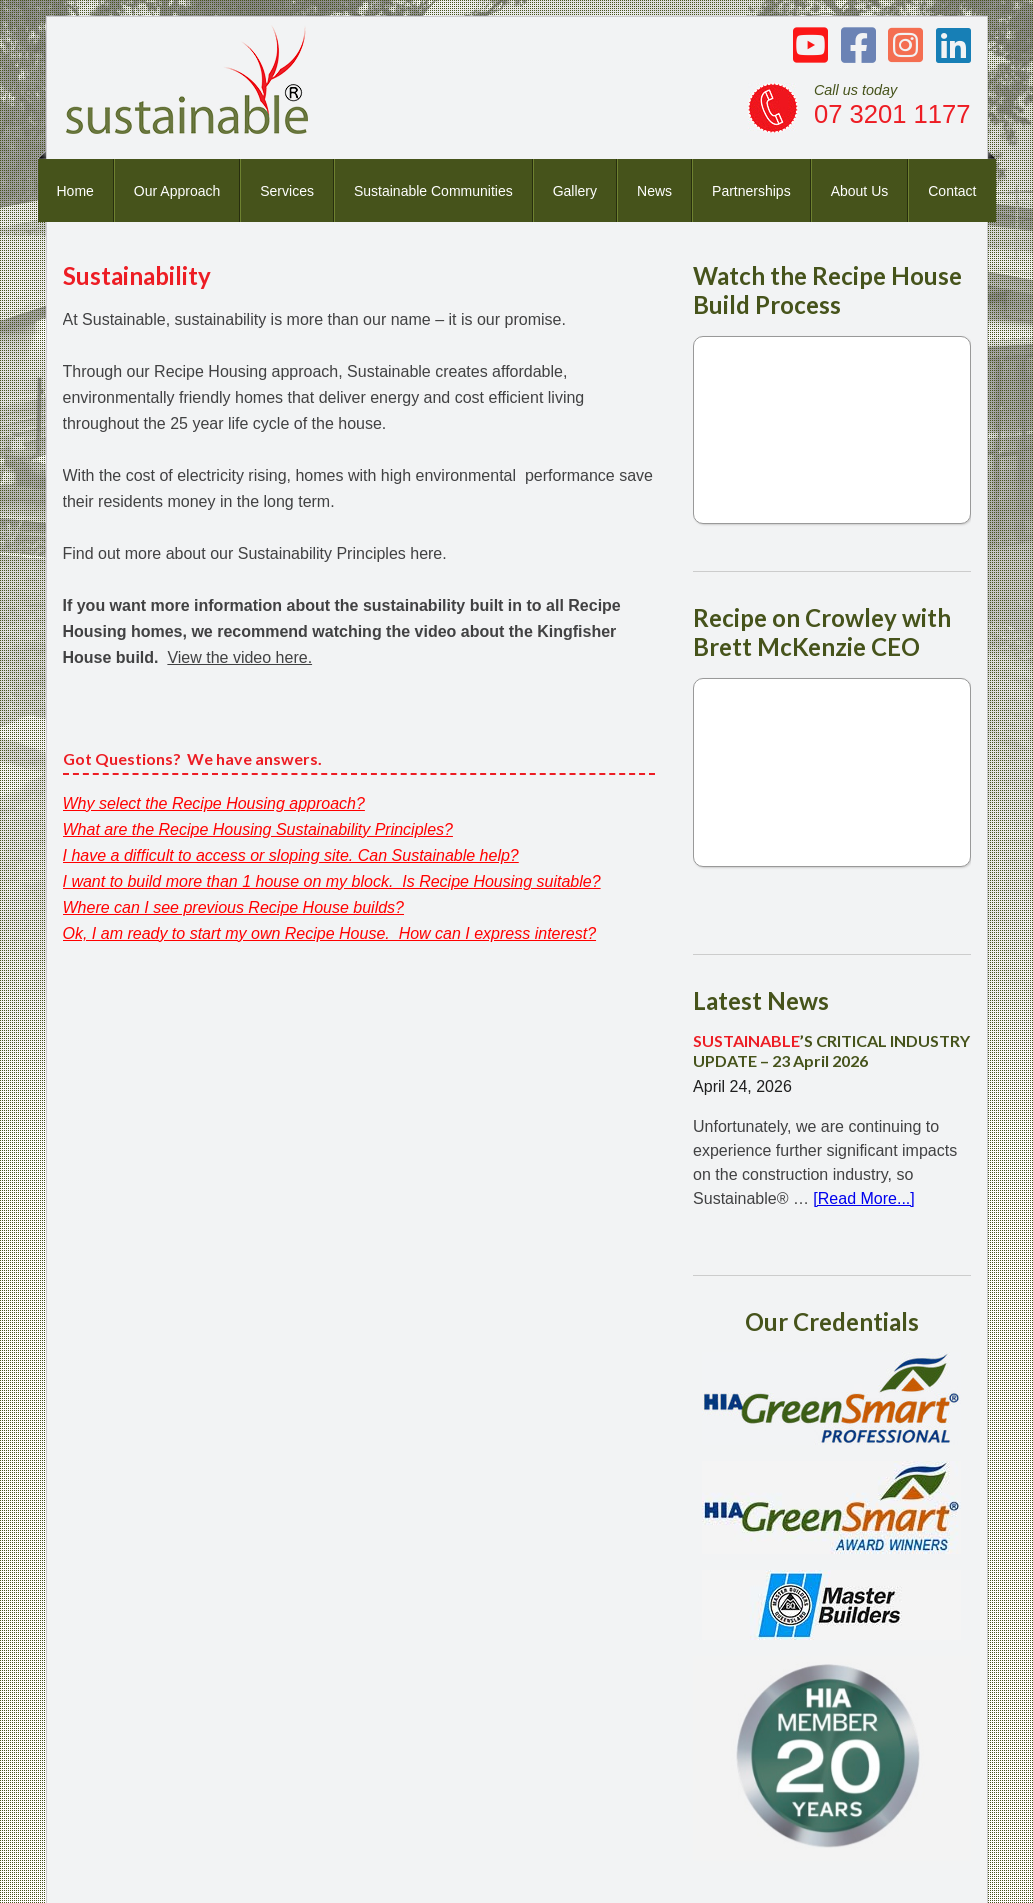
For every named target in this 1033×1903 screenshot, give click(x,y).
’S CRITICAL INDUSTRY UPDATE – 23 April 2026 (831, 1050)
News (654, 191)
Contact (952, 191)
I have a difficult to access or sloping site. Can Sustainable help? (291, 855)
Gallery (575, 191)
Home (75, 191)
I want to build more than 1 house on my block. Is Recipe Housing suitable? (332, 881)
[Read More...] (863, 1198)
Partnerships (751, 191)
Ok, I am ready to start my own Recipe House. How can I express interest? (330, 933)
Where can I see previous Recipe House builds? (234, 907)
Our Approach (177, 191)
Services (287, 191)
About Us (860, 191)
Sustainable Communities (433, 191)
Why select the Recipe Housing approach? (214, 803)
